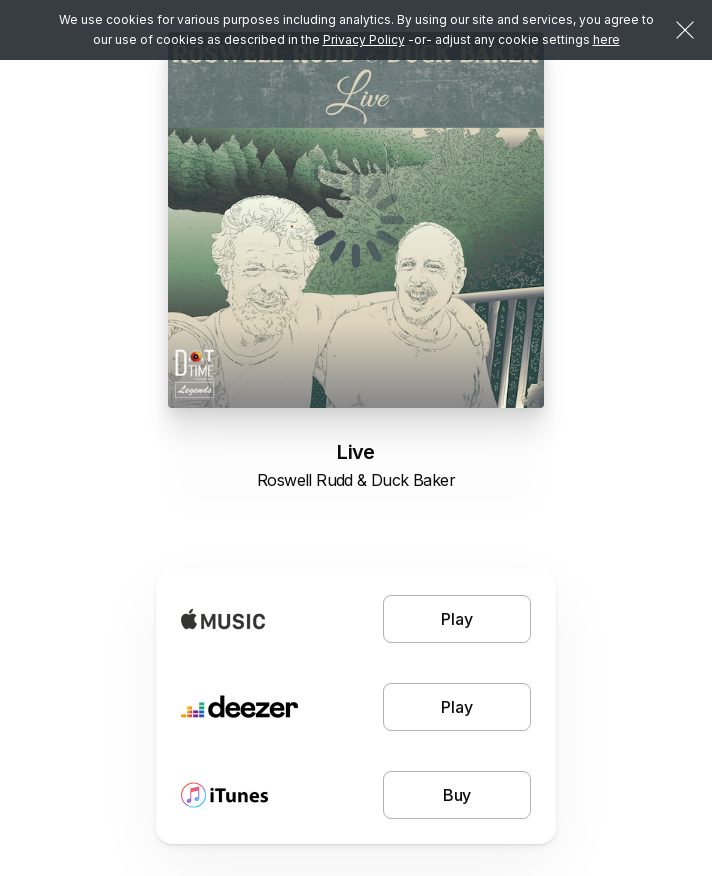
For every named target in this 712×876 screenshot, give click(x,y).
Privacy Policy (364, 39)
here (606, 39)
